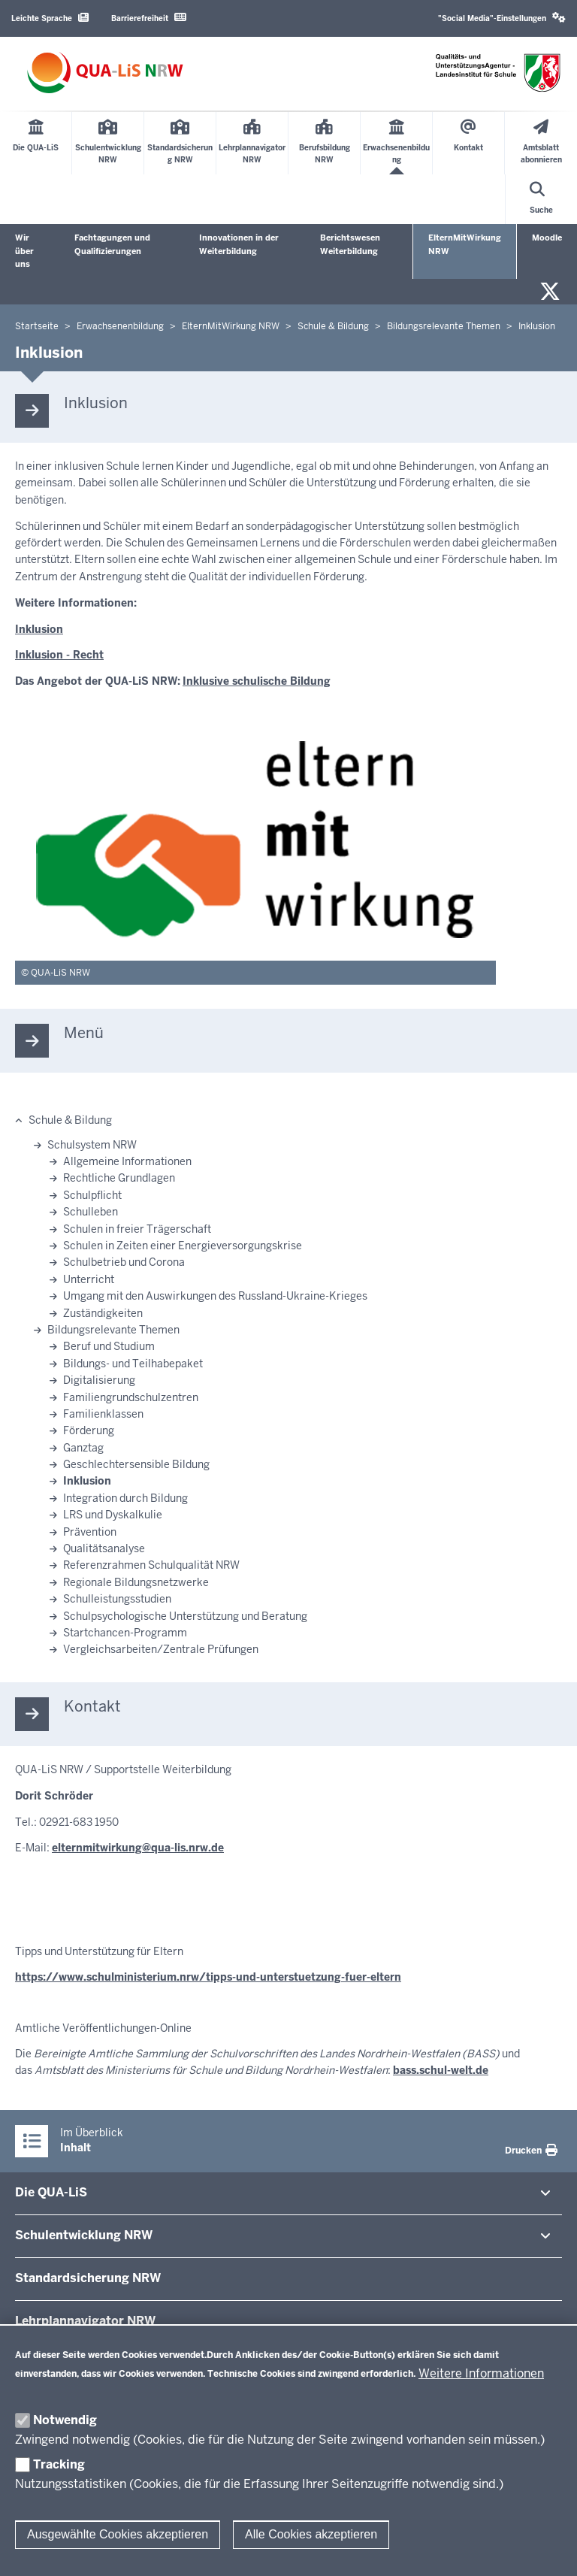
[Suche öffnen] (541, 199)
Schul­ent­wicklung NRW (84, 2235)
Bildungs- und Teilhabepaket (133, 1363)
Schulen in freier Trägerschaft (137, 1229)
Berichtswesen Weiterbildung (350, 244)
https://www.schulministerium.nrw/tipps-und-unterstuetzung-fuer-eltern (208, 1977)
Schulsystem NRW (92, 1145)
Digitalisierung (99, 1380)
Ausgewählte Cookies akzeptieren (117, 2534)
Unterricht (88, 1279)
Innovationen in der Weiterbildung (239, 244)
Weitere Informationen (481, 2373)
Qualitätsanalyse (104, 1548)
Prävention (89, 1532)
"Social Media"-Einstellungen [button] (502, 17)
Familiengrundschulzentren (130, 1397)
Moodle (547, 237)
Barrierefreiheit (148, 17)
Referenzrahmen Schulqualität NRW (151, 1565)
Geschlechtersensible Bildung (136, 1464)
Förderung (88, 1430)
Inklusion (39, 629)
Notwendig (65, 2420)
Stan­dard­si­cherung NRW (88, 2278)
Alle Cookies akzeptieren (311, 2534)
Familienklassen (103, 1414)
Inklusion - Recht (59, 654)
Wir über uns (24, 250)
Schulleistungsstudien (117, 1599)
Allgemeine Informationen (127, 1161)
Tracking (59, 2464)
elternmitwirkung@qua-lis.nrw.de (138, 1847)
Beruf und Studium (109, 1346)
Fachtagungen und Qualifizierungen (112, 244)
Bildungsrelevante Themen (113, 1329)
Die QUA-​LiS (51, 2192)
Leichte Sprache (50, 17)
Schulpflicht (92, 1195)
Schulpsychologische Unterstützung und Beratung (185, 1616)
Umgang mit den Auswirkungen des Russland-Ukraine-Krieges (215, 1296)
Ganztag (83, 1447)
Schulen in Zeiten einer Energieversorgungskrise (182, 1245)
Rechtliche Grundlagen (119, 1178)
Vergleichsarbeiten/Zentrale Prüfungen (160, 1649)
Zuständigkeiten (103, 1313)
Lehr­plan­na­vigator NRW (85, 2321)
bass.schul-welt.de (440, 2070)
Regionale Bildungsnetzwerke (136, 1582)
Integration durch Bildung (125, 1498)
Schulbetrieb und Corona (124, 1262)
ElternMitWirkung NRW (464, 244)
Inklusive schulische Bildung (257, 681)
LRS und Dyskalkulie (112, 1514)
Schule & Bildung (70, 1120)
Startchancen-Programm (125, 1632)
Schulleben (90, 1211)
